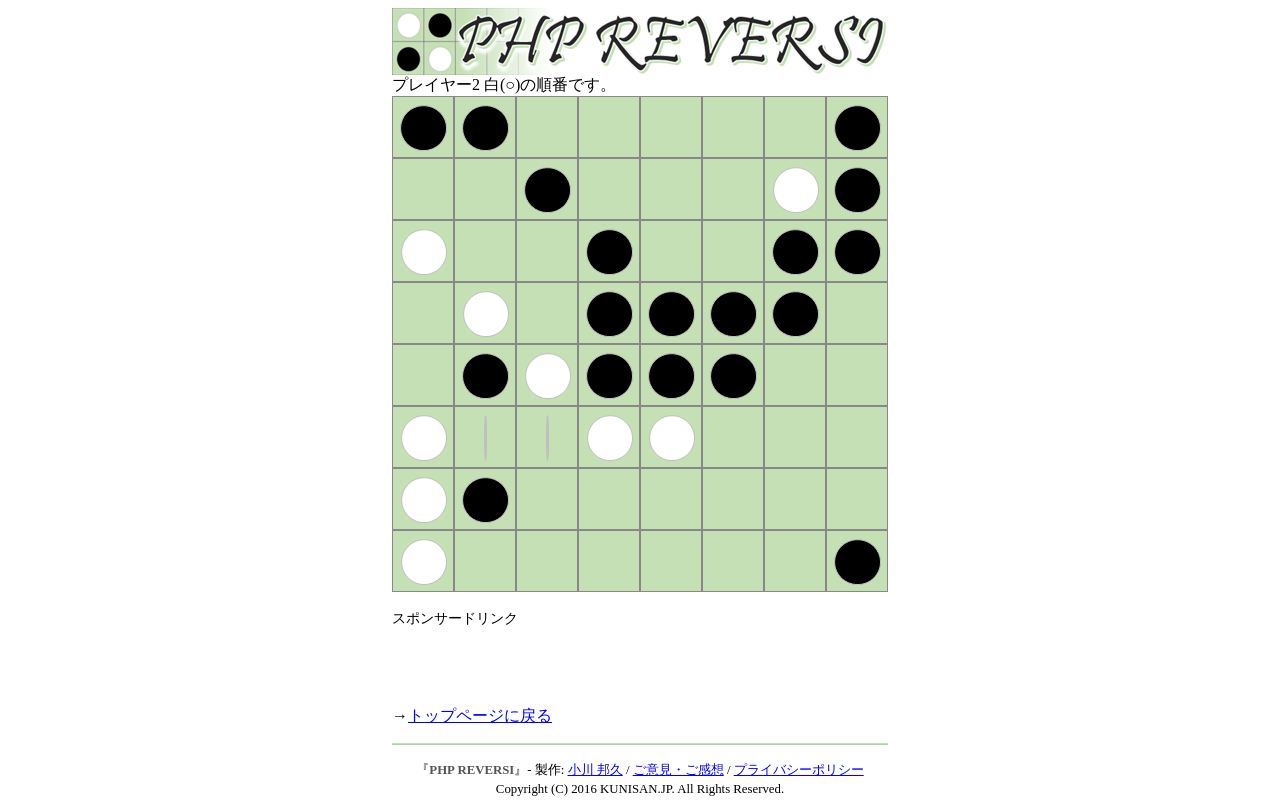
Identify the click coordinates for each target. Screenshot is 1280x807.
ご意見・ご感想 (678, 770)
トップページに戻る (480, 715)
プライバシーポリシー (799, 770)
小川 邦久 (595, 770)
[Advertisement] (626, 658)
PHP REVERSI (471, 770)
